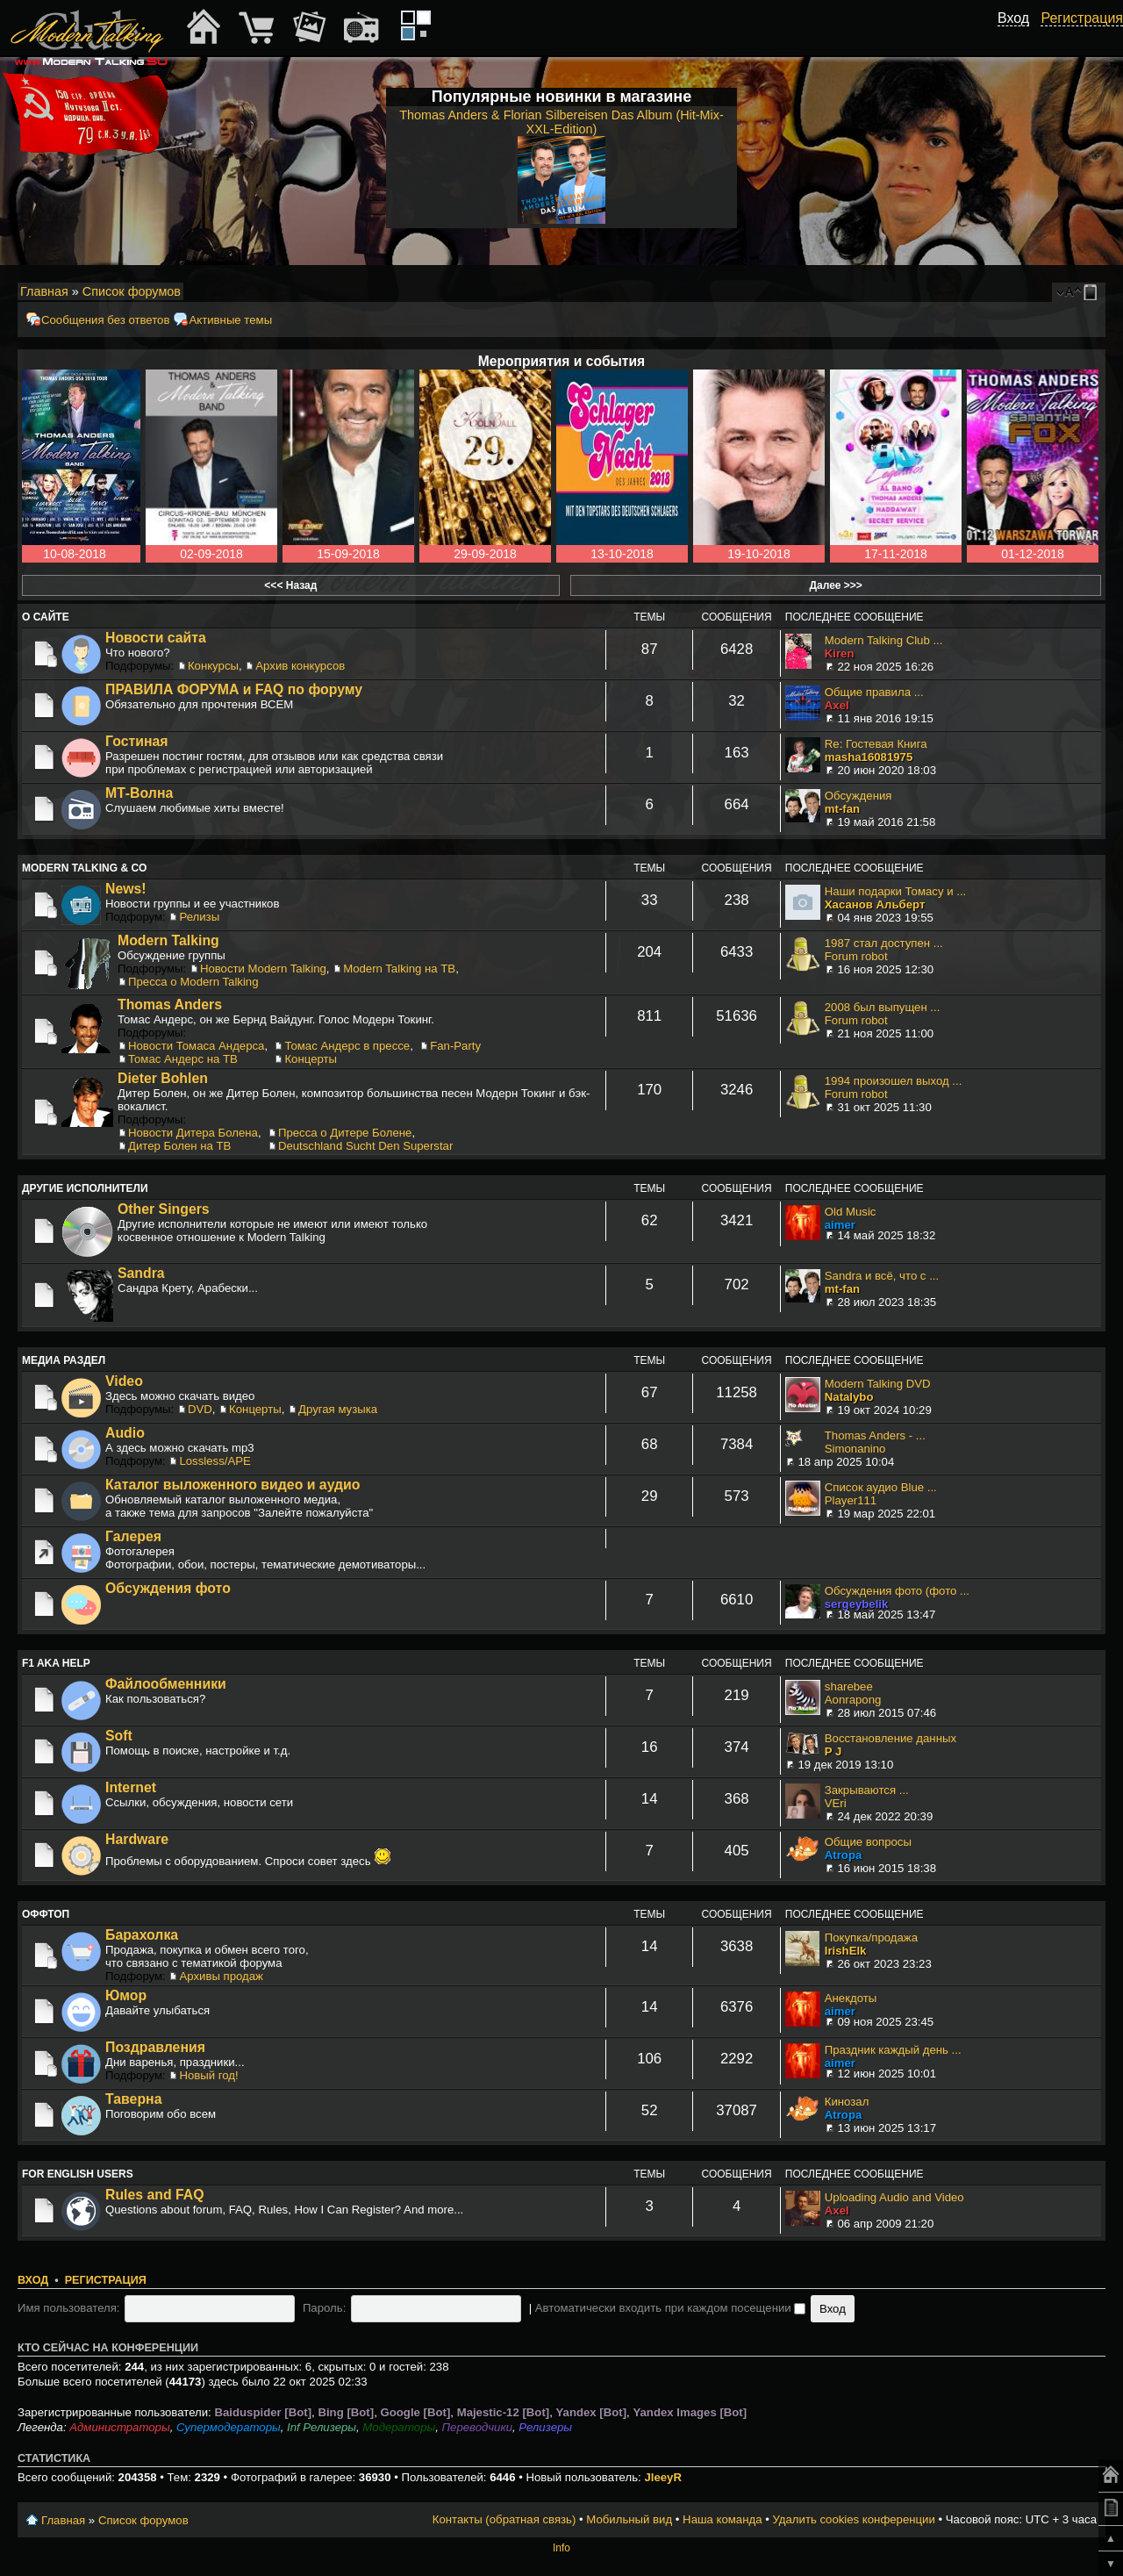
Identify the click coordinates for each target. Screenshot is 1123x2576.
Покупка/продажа (871, 1937)
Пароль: (324, 2307)
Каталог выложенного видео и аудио (233, 1484)
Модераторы (398, 2427)
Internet (130, 1787)
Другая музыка (337, 1409)
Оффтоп (45, 1914)
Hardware (136, 1839)
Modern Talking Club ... (884, 640)
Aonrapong (853, 1699)
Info (561, 2548)
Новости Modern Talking (263, 968)
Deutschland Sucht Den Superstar (365, 1145)
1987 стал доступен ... (884, 943)
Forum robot (856, 956)
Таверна (133, 2099)
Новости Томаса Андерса (196, 1045)
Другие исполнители (85, 1188)
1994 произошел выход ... (893, 1080)
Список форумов (131, 291)
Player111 (850, 1500)
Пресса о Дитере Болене (345, 1132)
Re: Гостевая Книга (876, 743)
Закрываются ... (867, 1790)
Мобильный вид (1093, 292)
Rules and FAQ (154, 2194)
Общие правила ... (874, 692)
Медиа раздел (63, 1360)
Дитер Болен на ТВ (179, 1145)
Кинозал (847, 2101)
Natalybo (849, 1396)
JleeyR (663, 2477)
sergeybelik (857, 1604)
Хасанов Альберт (875, 904)
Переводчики (477, 2427)
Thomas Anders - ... (875, 1435)
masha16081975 (868, 757)
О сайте (45, 617)
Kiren (840, 653)
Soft (118, 1735)
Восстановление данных (890, 1738)
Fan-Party (455, 1045)
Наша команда (722, 2519)
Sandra (141, 1273)
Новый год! (208, 2075)
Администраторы (119, 2427)
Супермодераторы (228, 2427)
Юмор (126, 1995)
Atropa (843, 1855)
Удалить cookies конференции (853, 2519)
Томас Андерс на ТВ (183, 1059)
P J (833, 1751)
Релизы (199, 916)
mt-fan (842, 808)
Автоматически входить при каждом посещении (670, 2307)
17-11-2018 (895, 554)
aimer (840, 1224)
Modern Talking (168, 940)
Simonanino (855, 1448)
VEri (836, 1803)
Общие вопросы (868, 1841)
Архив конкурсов (300, 665)
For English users (77, 2174)
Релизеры (545, 2427)
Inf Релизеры (321, 2427)
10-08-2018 (74, 554)
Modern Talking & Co (84, 868)
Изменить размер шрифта (1069, 292)
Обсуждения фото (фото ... (897, 1590)
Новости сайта (155, 637)
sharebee (849, 1686)
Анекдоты (850, 1998)
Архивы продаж (220, 1976)
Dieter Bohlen (163, 1078)
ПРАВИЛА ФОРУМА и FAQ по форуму (233, 689)
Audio (125, 1432)
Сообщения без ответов (105, 319)
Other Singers (164, 1209)
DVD (200, 1409)
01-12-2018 (1032, 554)
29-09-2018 (485, 554)
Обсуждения (858, 795)
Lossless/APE (214, 1460)
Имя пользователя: (69, 2307)
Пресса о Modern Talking (193, 981)
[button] (1019, 38)
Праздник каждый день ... (893, 2049)
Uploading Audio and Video (894, 2197)
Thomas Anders (170, 1004)
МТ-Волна (139, 793)
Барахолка (141, 1934)
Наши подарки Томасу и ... (895, 891)
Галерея (133, 1536)
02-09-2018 (211, 554)
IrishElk (846, 1950)
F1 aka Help (56, 1663)
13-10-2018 (622, 554)
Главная (44, 291)
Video (124, 1381)
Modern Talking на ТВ (399, 968)
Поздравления (155, 2047)
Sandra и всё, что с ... (882, 1275)
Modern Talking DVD (878, 1383)
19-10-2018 (758, 554)
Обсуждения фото (168, 1588)
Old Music (850, 1211)
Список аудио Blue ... (881, 1487)
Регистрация (106, 2280)
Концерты (310, 1059)
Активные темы (230, 319)
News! (126, 888)
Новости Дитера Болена (193, 1132)
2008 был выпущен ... (883, 1007)
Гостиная (136, 741)
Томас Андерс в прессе (347, 1045)
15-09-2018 (348, 554)
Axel (837, 705)
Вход (33, 2280)
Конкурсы (213, 665)
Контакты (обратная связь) (504, 2519)
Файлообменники (165, 1683)
